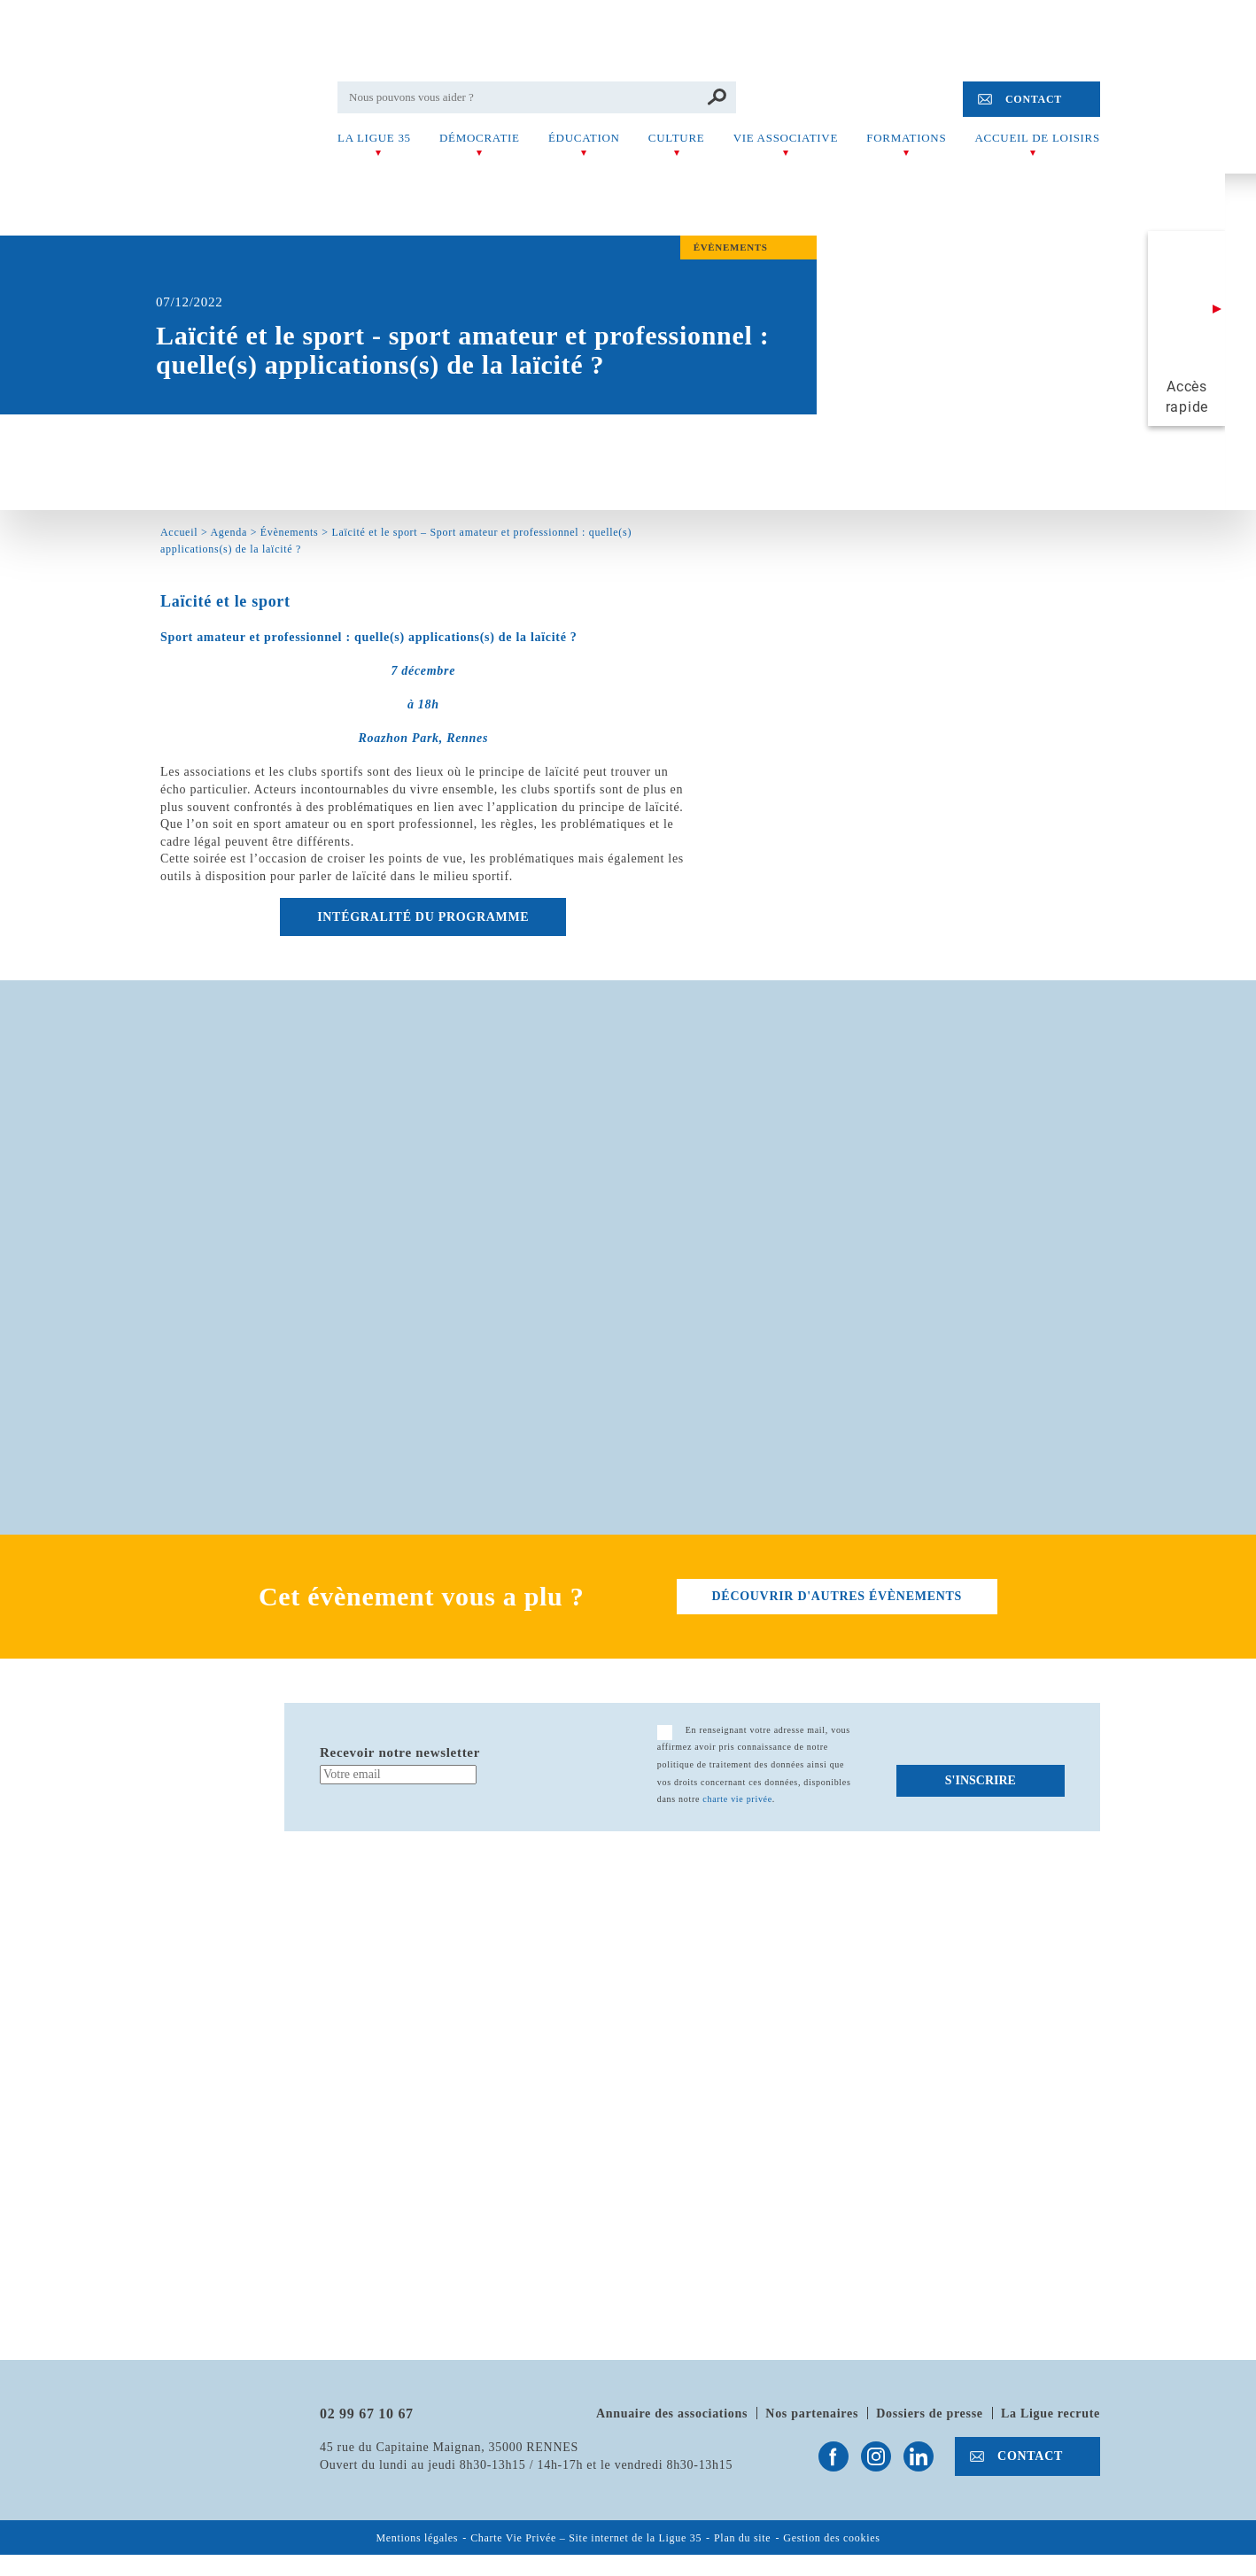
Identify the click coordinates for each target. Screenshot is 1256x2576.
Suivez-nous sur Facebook (833, 2456)
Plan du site (742, 2538)
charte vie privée (737, 1799)
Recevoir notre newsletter (400, 1752)
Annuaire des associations (672, 2413)
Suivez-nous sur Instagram (876, 2456)
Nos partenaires (811, 2413)
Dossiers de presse (929, 2413)
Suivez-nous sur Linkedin (918, 2456)
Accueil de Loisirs (1037, 137)
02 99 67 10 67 (367, 2413)
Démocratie (479, 137)
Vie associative (785, 137)
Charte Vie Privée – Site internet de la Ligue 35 (586, 2538)
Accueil (179, 532)
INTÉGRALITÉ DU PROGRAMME (423, 917)
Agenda (228, 532)
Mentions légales (417, 2538)
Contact (1033, 99)
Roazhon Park (398, 738)
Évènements (289, 532)
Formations (906, 137)
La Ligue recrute (1050, 2413)
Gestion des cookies (831, 2538)
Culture (676, 137)
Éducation (584, 137)
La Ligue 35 (374, 137)
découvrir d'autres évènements (837, 1596)
